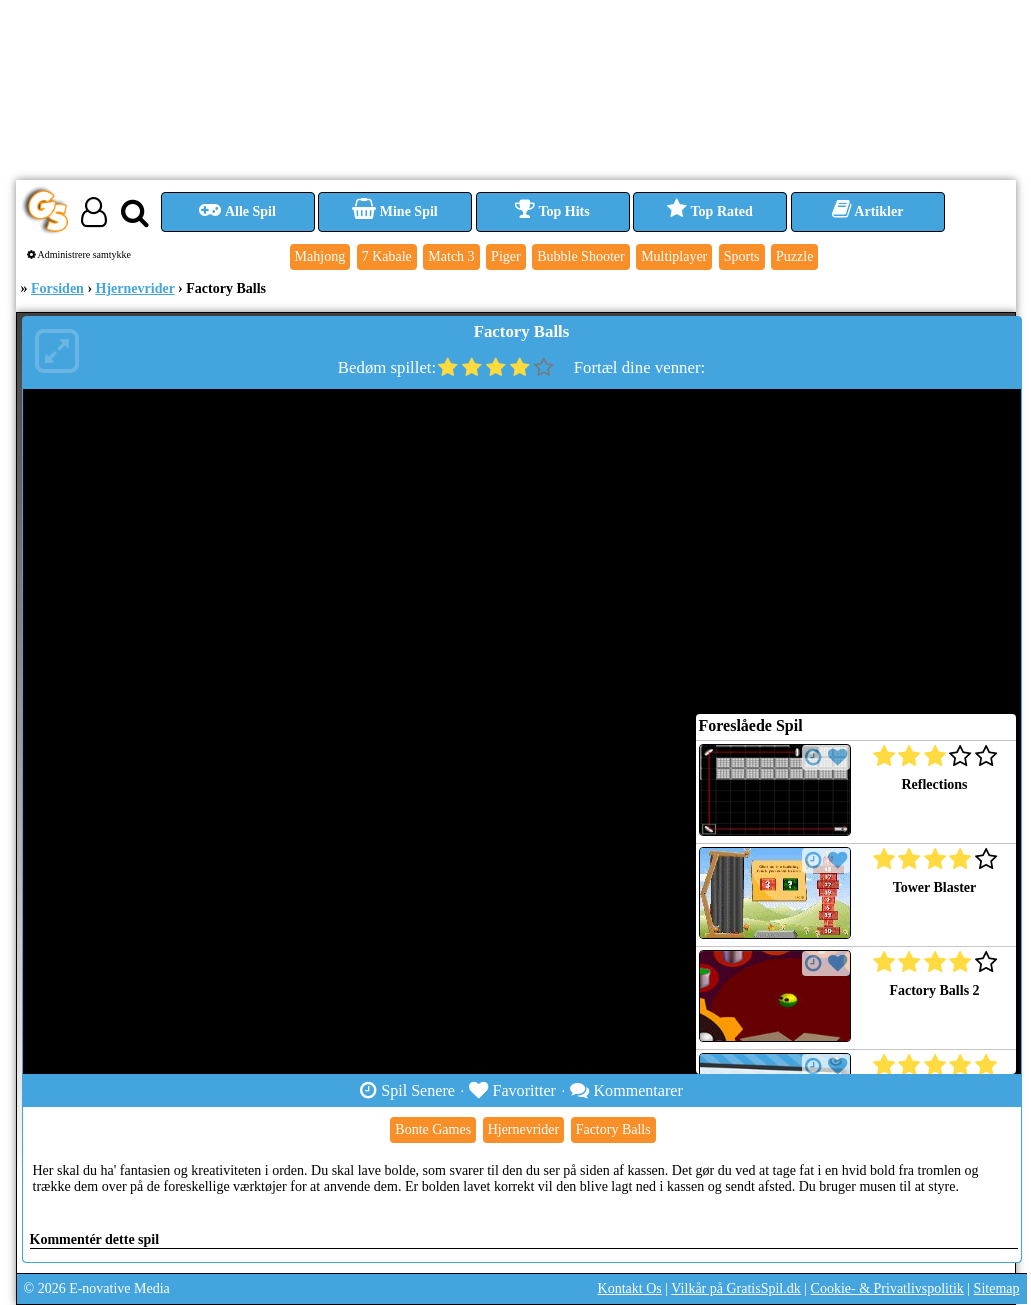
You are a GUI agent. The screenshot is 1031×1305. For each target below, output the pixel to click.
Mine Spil (394, 211)
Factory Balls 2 (934, 990)
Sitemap (997, 1288)
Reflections (934, 784)
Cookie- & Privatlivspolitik (887, 1288)
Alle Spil (237, 211)
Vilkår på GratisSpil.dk (735, 1288)
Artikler (868, 211)
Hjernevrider (135, 288)
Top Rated (709, 211)
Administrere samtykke (79, 254)
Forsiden (57, 288)
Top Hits (552, 211)
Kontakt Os (630, 1288)
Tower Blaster (935, 887)
